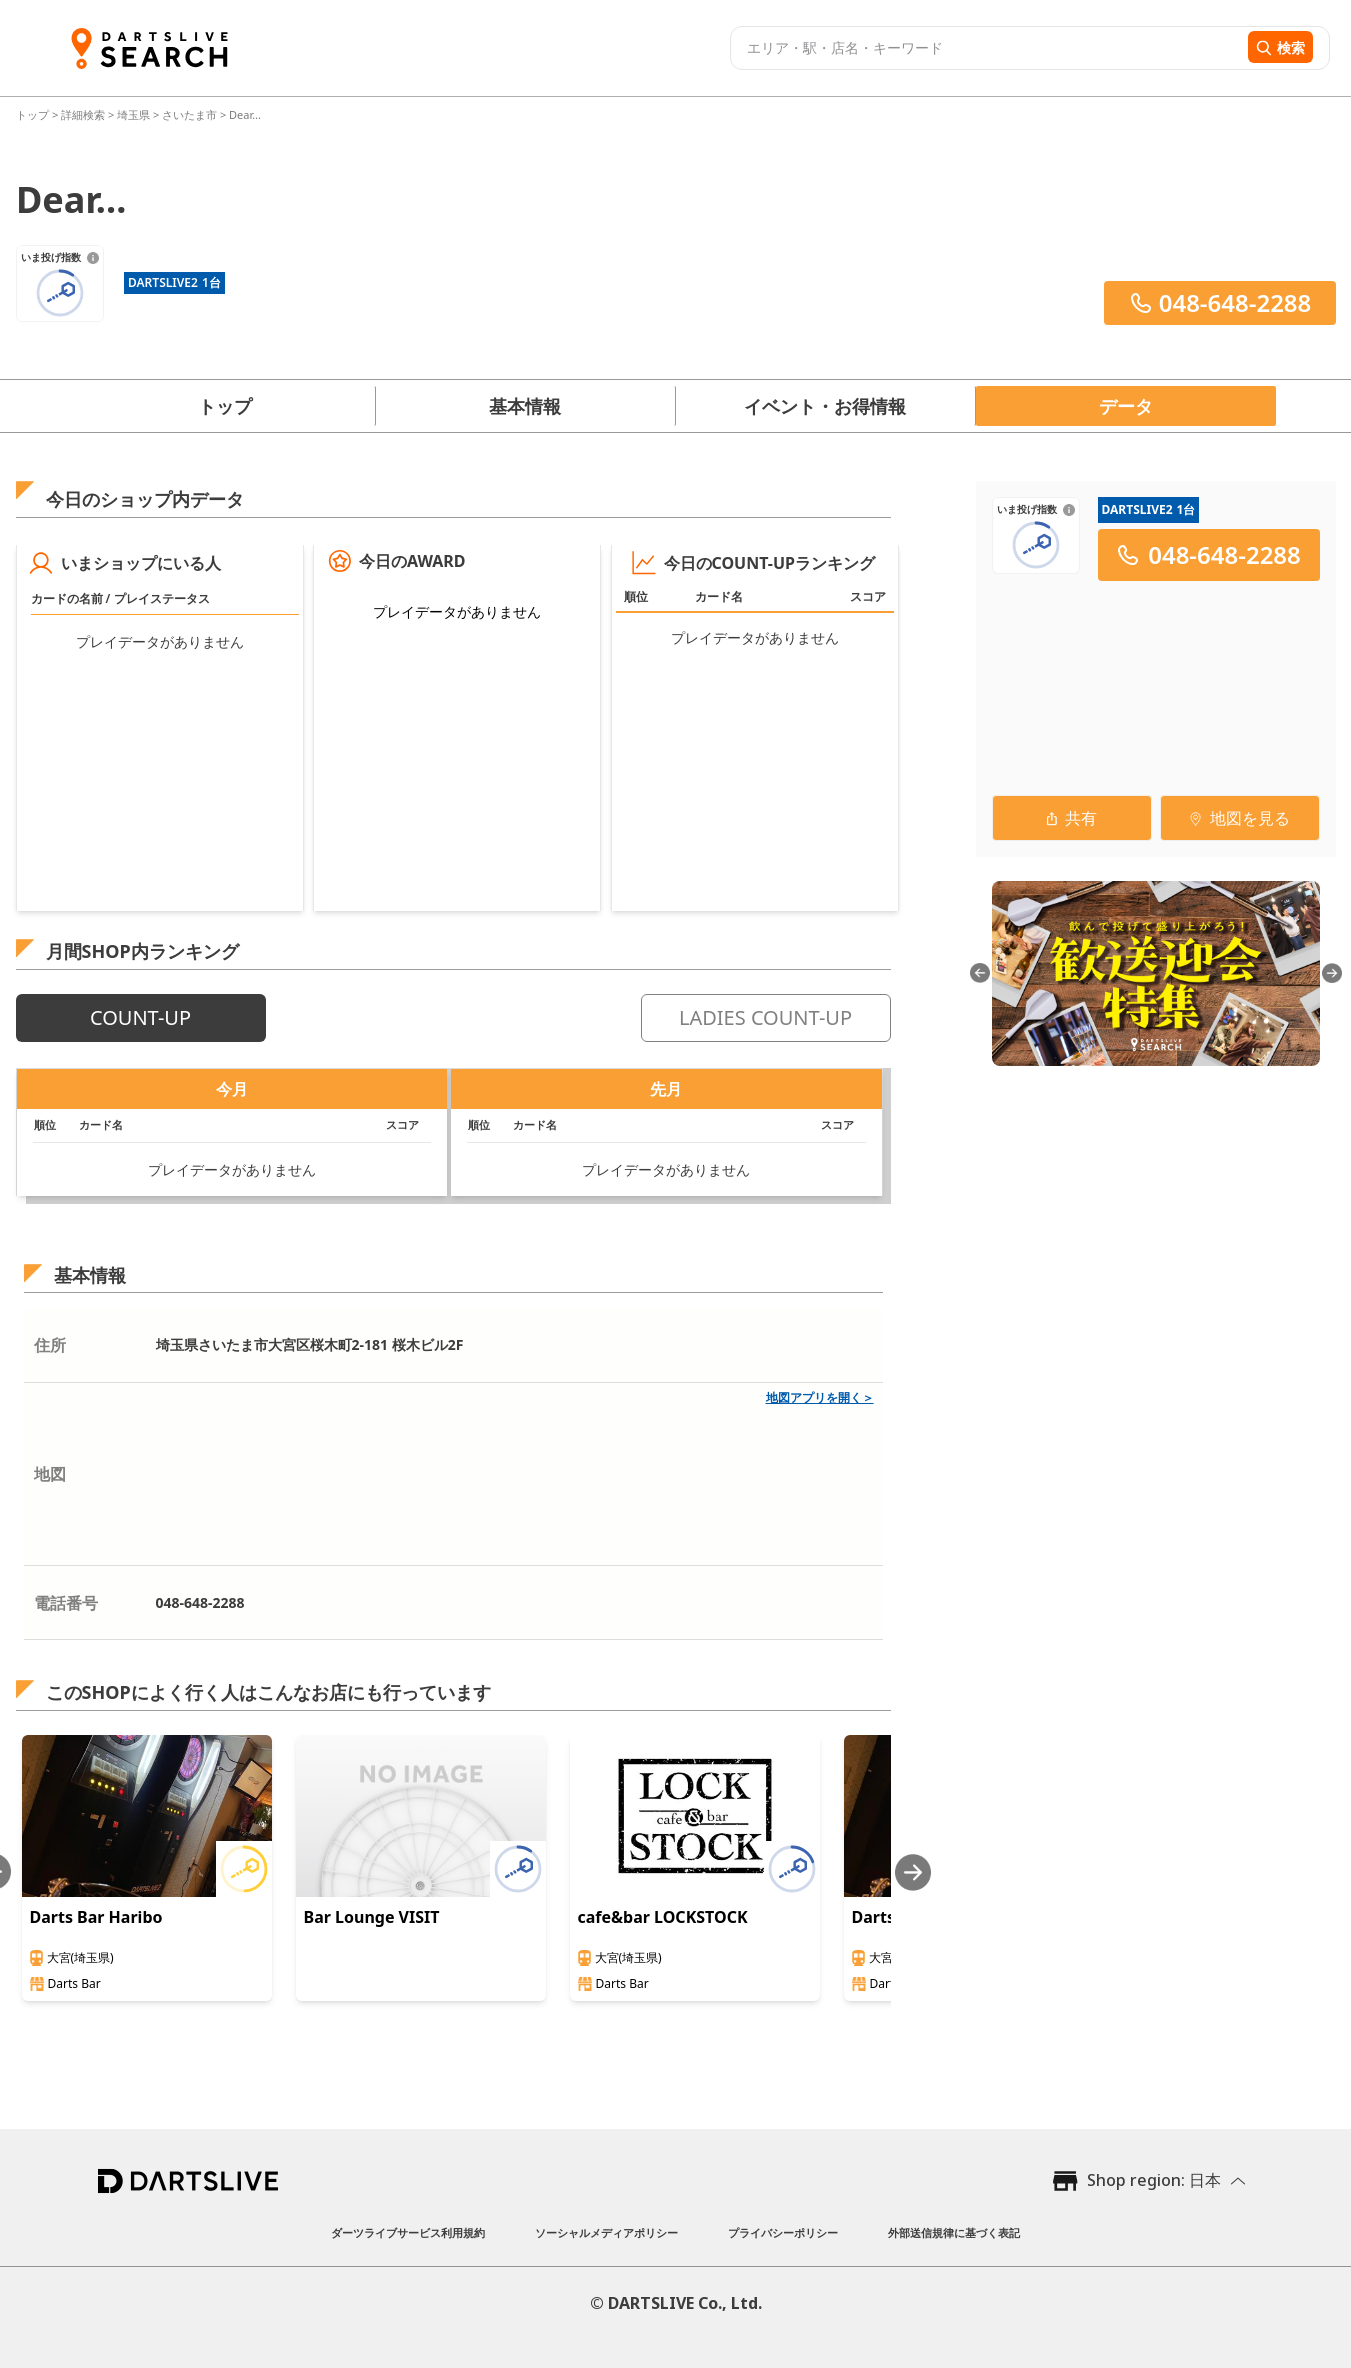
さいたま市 (189, 114)
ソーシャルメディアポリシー (606, 2232)
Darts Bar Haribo (96, 1917)
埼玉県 (133, 114)
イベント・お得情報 (825, 406)
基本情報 (525, 406)
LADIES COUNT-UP (765, 1017)
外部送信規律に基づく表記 (954, 2232)
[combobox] (986, 48)
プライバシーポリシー (783, 2232)
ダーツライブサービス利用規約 (408, 2232)
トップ (34, 114)
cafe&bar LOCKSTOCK (663, 1917)
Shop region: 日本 (1154, 2180)
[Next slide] (913, 1872)
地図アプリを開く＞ (820, 1397)
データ (1126, 406)
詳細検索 (84, 114)
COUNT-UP (140, 1017)
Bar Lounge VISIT (372, 1917)
